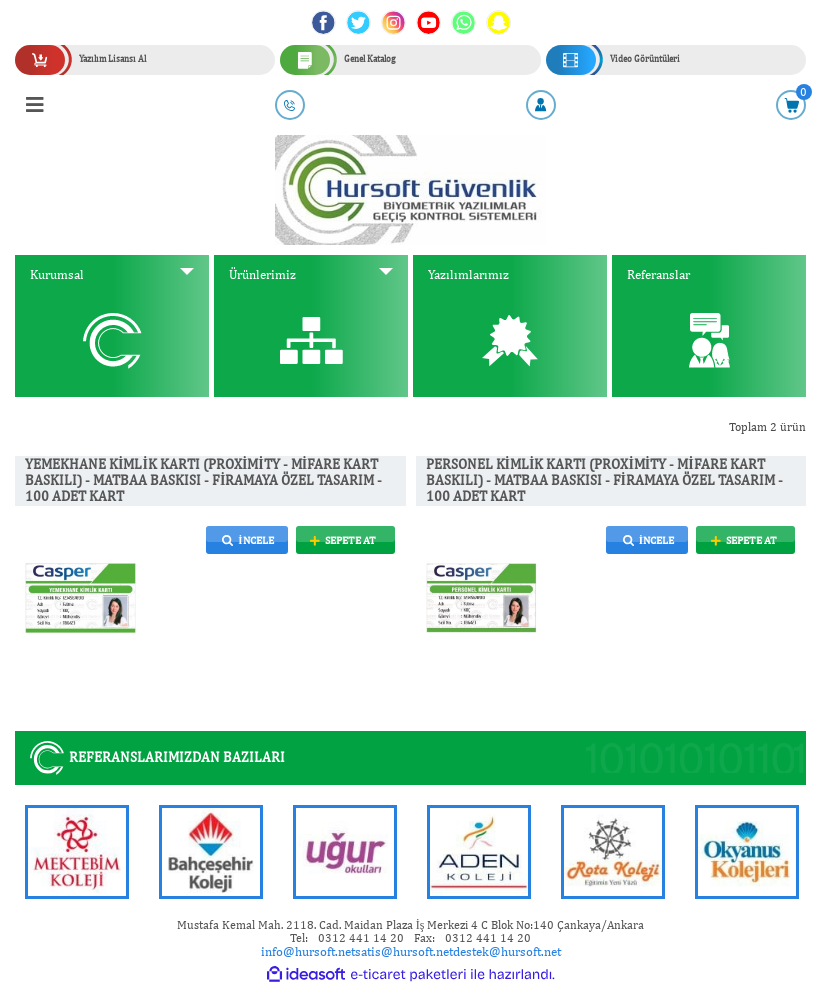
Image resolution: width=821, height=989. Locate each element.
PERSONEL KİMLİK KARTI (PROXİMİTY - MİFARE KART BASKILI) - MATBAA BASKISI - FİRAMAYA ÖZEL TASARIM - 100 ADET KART (604, 480)
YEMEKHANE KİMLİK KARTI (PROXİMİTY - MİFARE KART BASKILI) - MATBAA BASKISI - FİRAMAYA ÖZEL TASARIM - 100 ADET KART (203, 480)
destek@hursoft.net (507, 951)
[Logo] (410, 189)
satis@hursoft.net (404, 951)
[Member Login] (541, 105)
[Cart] (791, 105)
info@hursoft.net (308, 951)
